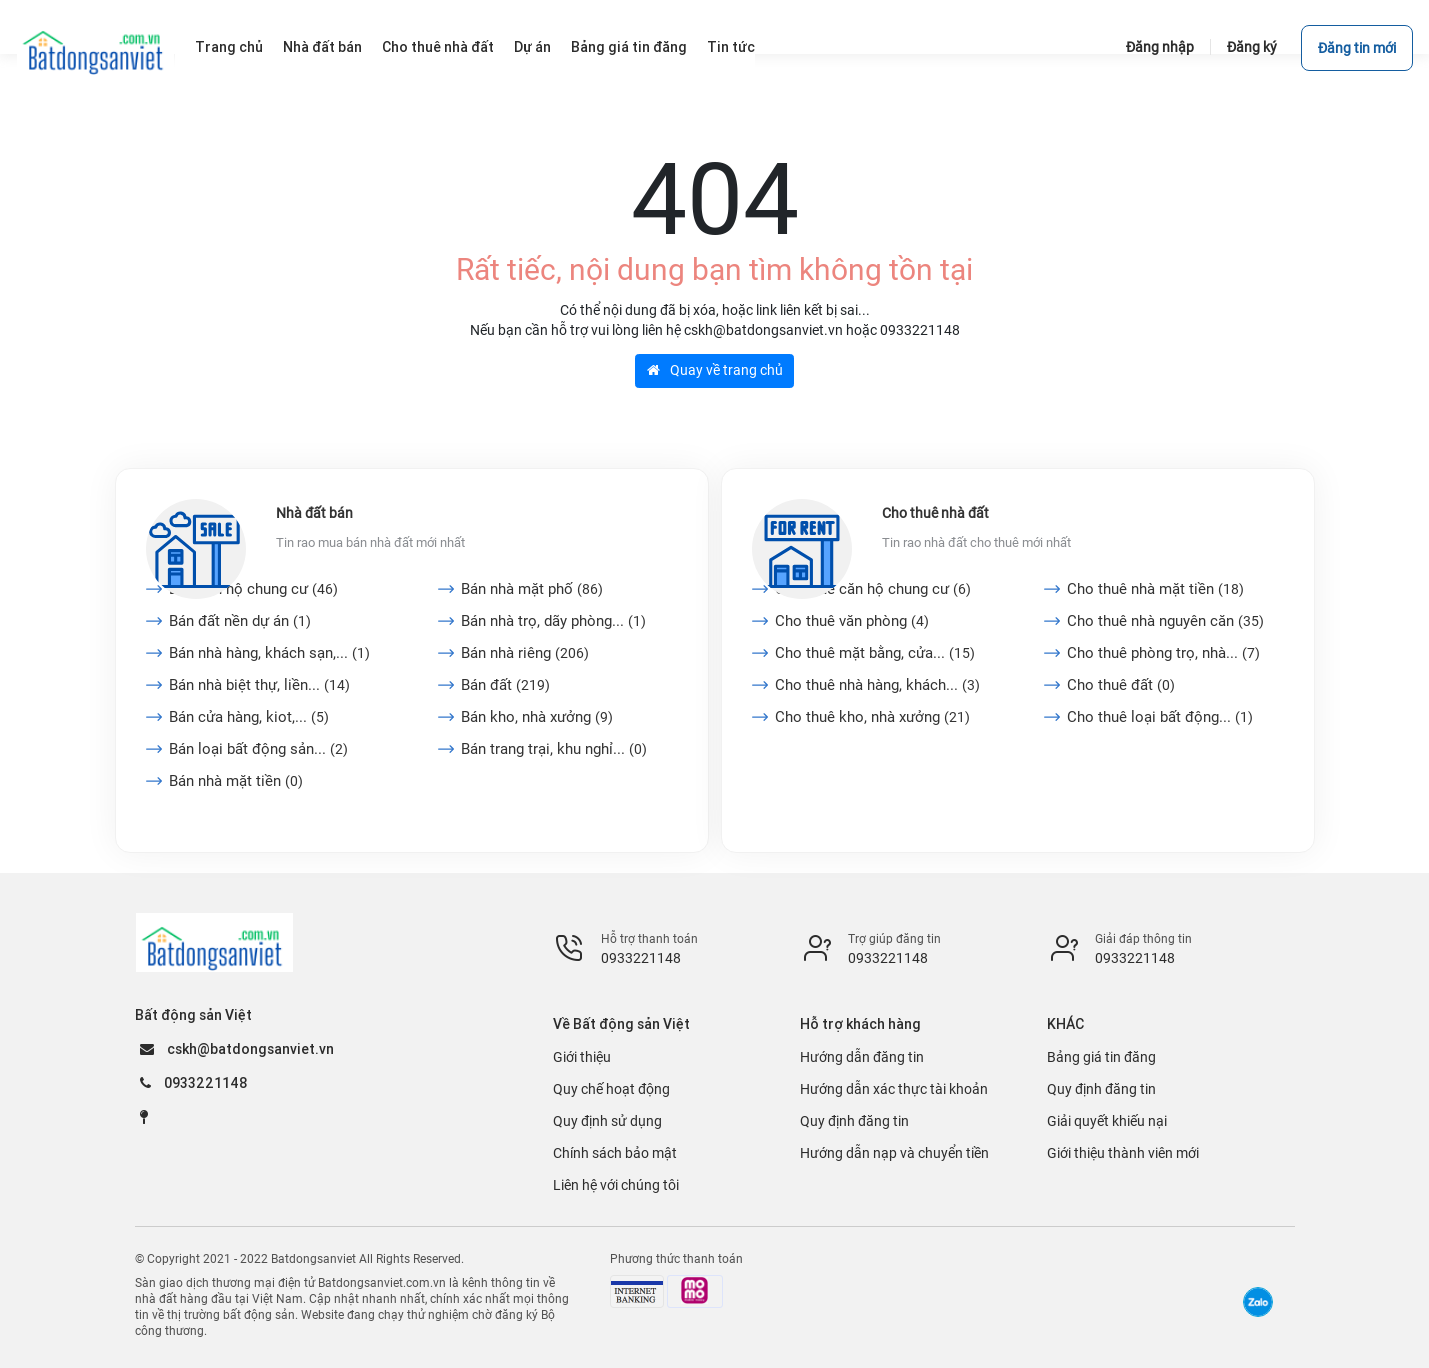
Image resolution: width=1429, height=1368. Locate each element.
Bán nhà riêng (525, 653)
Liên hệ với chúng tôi (616, 1185)
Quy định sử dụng (607, 1121)
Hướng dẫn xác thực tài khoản (894, 1089)
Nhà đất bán (314, 513)
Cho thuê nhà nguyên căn (1165, 621)
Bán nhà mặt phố (532, 589)
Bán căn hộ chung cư (253, 589)
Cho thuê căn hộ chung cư (873, 589)
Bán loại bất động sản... (258, 749)
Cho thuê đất (1121, 685)
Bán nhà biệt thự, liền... (259, 685)
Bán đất (505, 685)
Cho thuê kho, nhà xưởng (872, 717)
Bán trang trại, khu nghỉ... (554, 749)
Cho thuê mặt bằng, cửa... (875, 653)
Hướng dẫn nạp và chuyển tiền (894, 1153)
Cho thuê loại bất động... (1160, 717)
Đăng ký (1252, 47)
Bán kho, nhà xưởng (537, 717)
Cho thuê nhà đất (935, 513)
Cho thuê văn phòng (852, 621)
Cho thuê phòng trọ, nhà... (1163, 653)
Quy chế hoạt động (611, 1089)
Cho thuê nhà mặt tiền (1155, 589)
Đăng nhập (1160, 47)
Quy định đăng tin (854, 1121)
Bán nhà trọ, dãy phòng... (553, 621)
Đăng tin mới (1357, 48)
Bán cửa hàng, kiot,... (249, 717)
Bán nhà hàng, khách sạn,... (269, 653)
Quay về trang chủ (715, 370)
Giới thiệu (582, 1057)
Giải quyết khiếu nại (1107, 1121)
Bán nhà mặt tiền (236, 781)
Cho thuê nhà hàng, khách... (877, 685)
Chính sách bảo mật (615, 1153)
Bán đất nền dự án (240, 621)
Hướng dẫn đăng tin (862, 1057)
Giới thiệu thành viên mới (1123, 1153)
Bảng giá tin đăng (1101, 1057)
